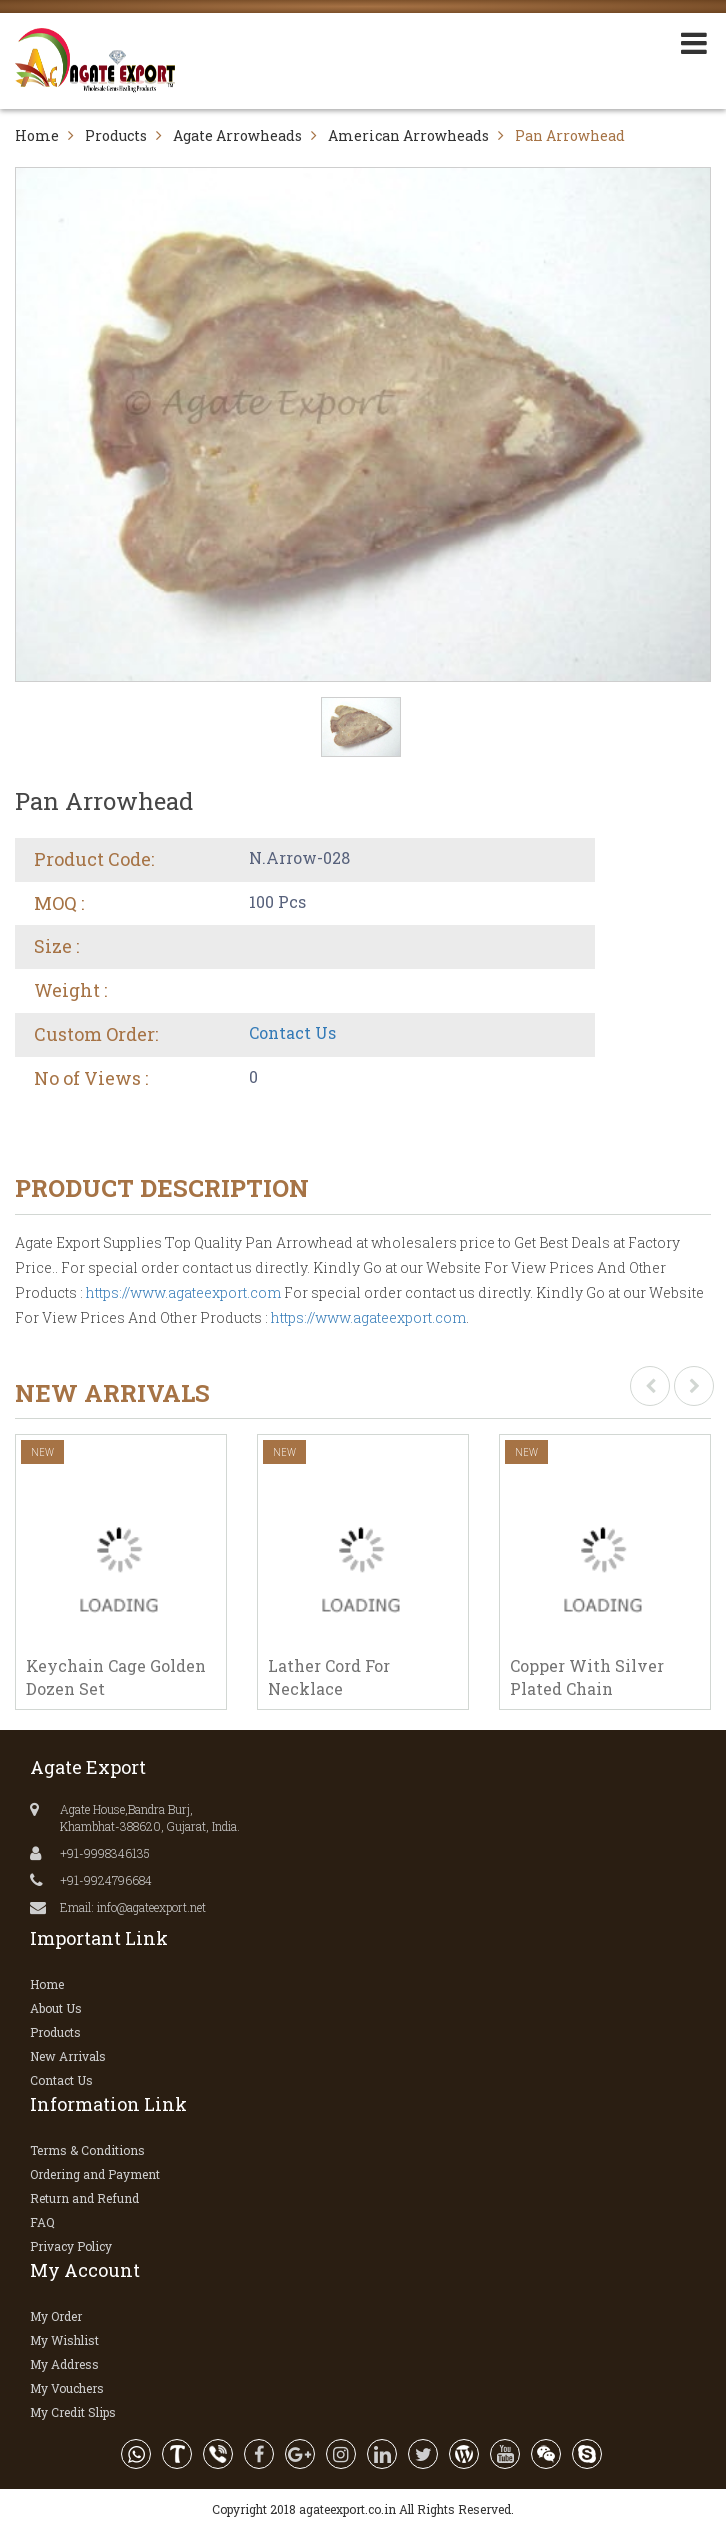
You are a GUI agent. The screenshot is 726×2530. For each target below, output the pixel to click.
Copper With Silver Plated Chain (587, 1677)
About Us (56, 2008)
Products (116, 135)
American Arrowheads (408, 135)
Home (37, 135)
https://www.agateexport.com (183, 1292)
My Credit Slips (73, 2412)
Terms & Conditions (87, 2150)
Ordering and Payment (95, 2174)
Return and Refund (84, 2198)
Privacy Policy (71, 2246)
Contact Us (292, 1032)
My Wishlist (64, 2340)
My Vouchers (67, 2388)
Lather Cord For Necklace (329, 1677)
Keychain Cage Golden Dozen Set (116, 1677)
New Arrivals (68, 2056)
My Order (56, 2316)
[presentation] (650, 1386)
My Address (64, 2364)
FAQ (42, 2222)
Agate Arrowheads (237, 135)
